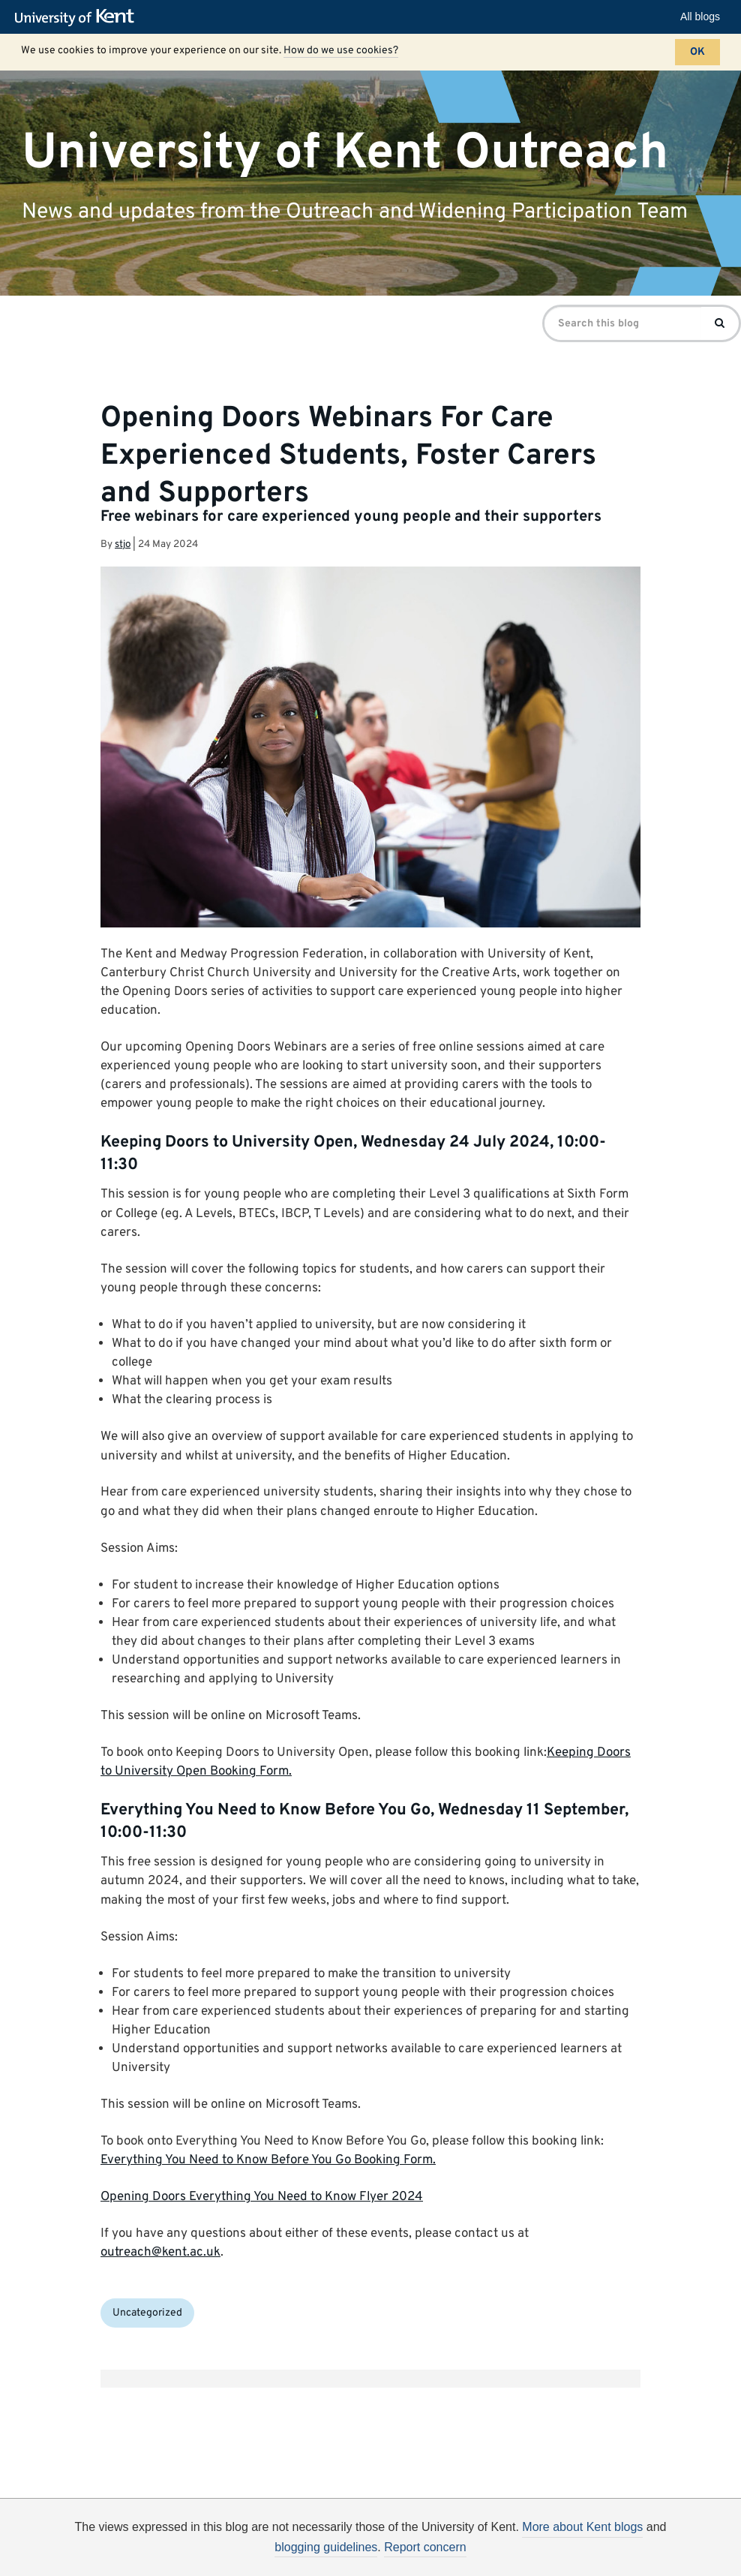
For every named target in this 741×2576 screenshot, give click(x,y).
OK (697, 52)
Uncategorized (147, 2313)
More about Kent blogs (582, 2526)
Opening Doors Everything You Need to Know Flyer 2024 (261, 2197)
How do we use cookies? (341, 50)
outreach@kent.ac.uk (160, 2252)
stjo (122, 544)
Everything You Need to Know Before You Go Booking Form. (268, 2160)
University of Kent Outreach (345, 152)
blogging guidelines (325, 2547)
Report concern (425, 2547)
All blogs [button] (700, 17)
